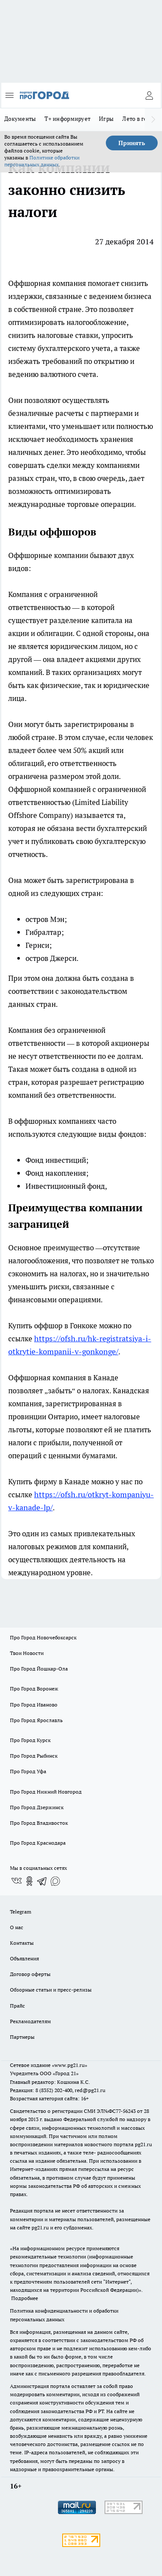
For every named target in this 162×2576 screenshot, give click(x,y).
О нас (16, 1927)
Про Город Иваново (33, 1704)
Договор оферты (30, 1974)
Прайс (17, 2005)
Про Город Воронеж (34, 1688)
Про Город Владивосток (39, 1823)
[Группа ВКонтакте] (16, 1881)
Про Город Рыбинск (33, 1755)
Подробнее (24, 2298)
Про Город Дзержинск (37, 1807)
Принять (131, 143)
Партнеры (22, 2037)
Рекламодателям (30, 2021)
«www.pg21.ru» (69, 2065)
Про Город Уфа (28, 1771)
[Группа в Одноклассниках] (29, 1881)
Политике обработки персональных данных (41, 161)
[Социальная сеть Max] (55, 1881)
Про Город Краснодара (38, 1843)
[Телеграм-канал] (42, 1881)
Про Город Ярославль (36, 1720)
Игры (106, 119)
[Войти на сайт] (149, 95)
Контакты (22, 1943)
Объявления (24, 1958)
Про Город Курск (30, 1740)
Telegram (20, 1911)
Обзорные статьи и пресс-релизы (51, 1989)
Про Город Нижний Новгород (46, 1791)
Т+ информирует (67, 119)
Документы (20, 119)
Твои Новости (27, 1653)
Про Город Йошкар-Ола (39, 1668)
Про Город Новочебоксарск (43, 1637)
